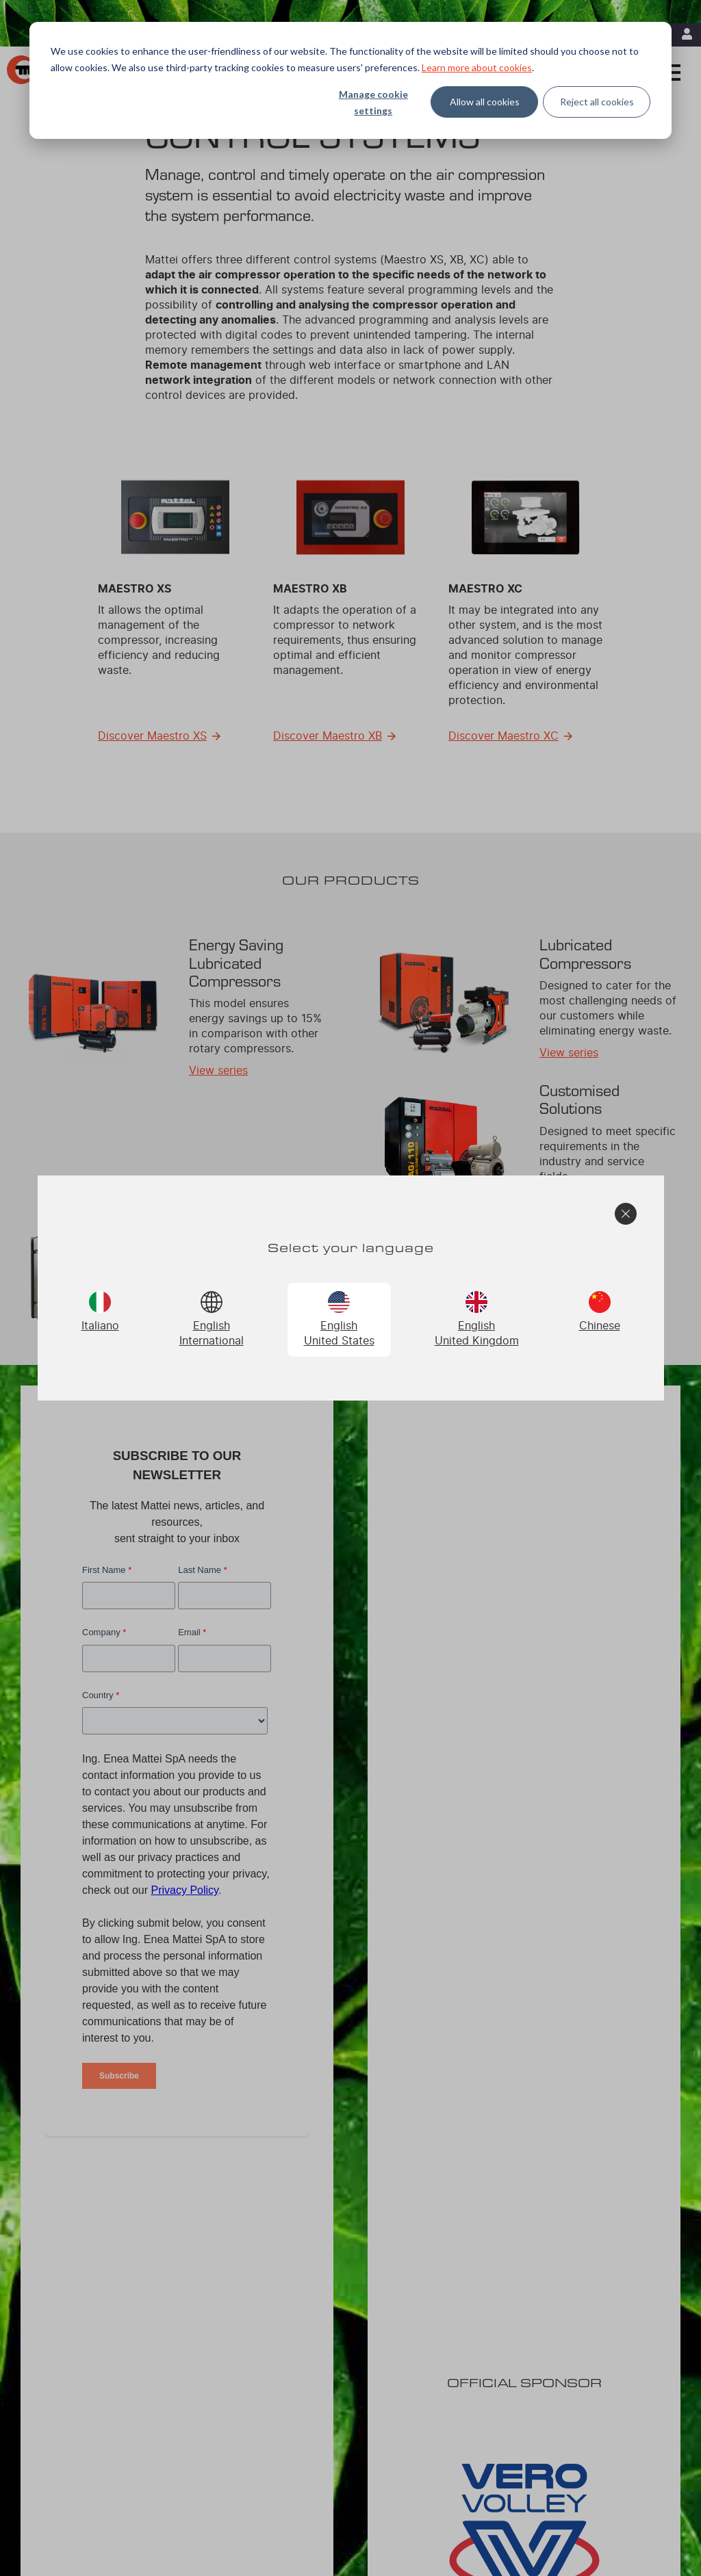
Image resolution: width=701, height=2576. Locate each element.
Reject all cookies (597, 101)
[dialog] (350, 80)
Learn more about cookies (477, 67)
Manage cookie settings (373, 102)
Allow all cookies (485, 101)
